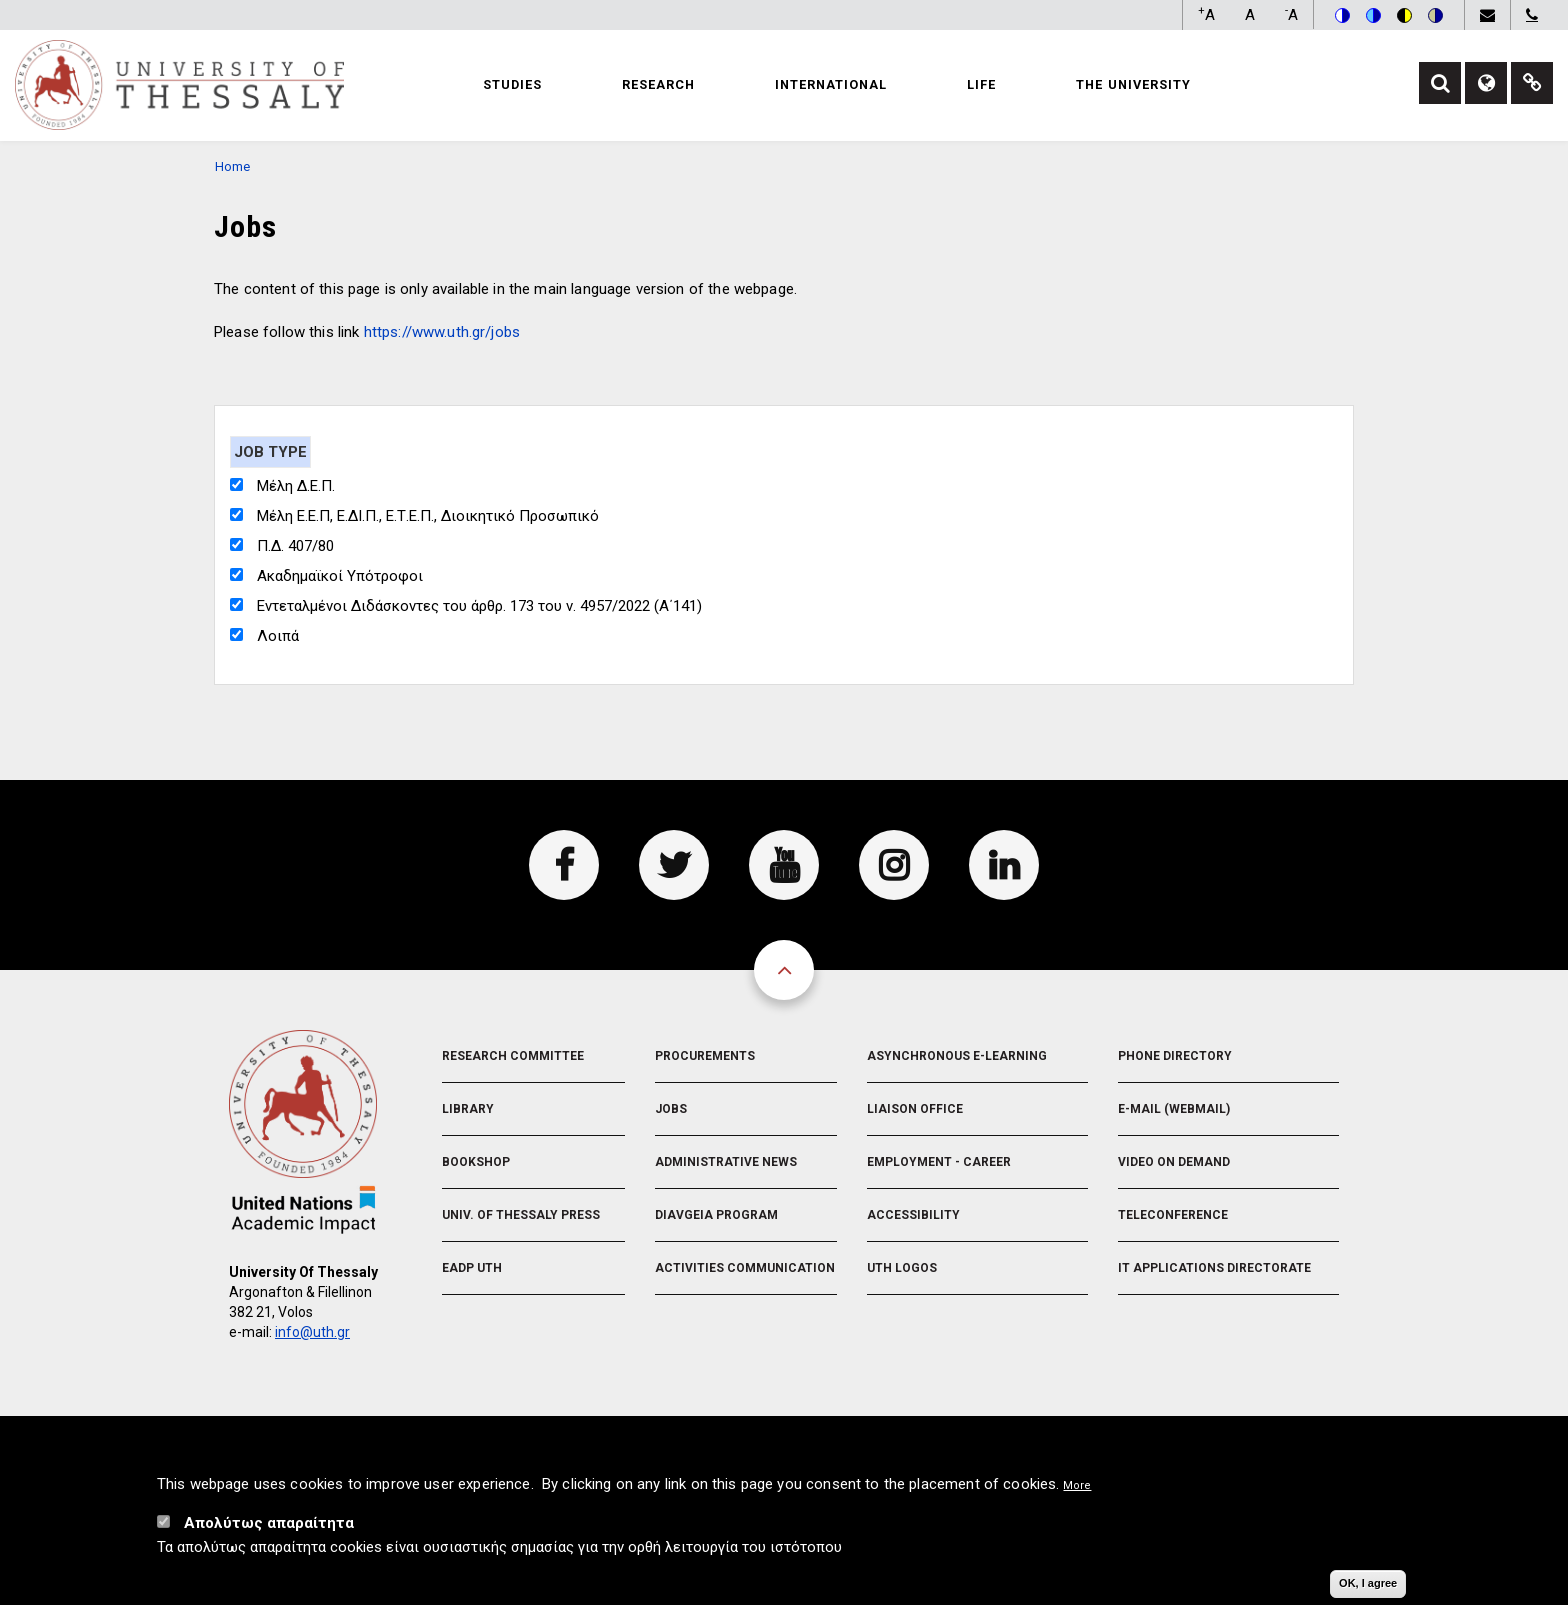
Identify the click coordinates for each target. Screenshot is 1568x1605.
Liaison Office (915, 1109)
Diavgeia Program (716, 1215)
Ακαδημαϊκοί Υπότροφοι (340, 576)
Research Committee (513, 1056)
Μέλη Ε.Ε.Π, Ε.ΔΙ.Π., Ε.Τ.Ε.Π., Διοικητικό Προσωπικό (428, 516)
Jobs (671, 1109)
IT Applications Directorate (1214, 1268)
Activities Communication (745, 1268)
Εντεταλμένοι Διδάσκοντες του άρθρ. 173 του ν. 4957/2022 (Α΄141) (479, 606)
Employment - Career (939, 1162)
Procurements (705, 1056)
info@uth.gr (312, 1332)
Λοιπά (278, 636)
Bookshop (476, 1162)
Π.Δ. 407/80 (295, 546)
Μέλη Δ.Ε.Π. (296, 486)
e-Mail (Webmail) (1174, 1109)
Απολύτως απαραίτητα (269, 1531)
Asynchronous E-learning (957, 1056)
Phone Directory (1175, 1056)
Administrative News (726, 1162)
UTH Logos (902, 1268)
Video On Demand (1174, 1162)
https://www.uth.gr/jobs (442, 332)
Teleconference (1173, 1215)
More (1077, 1493)
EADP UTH (472, 1268)
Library (468, 1109)
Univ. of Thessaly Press (521, 1215)
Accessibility (913, 1215)
